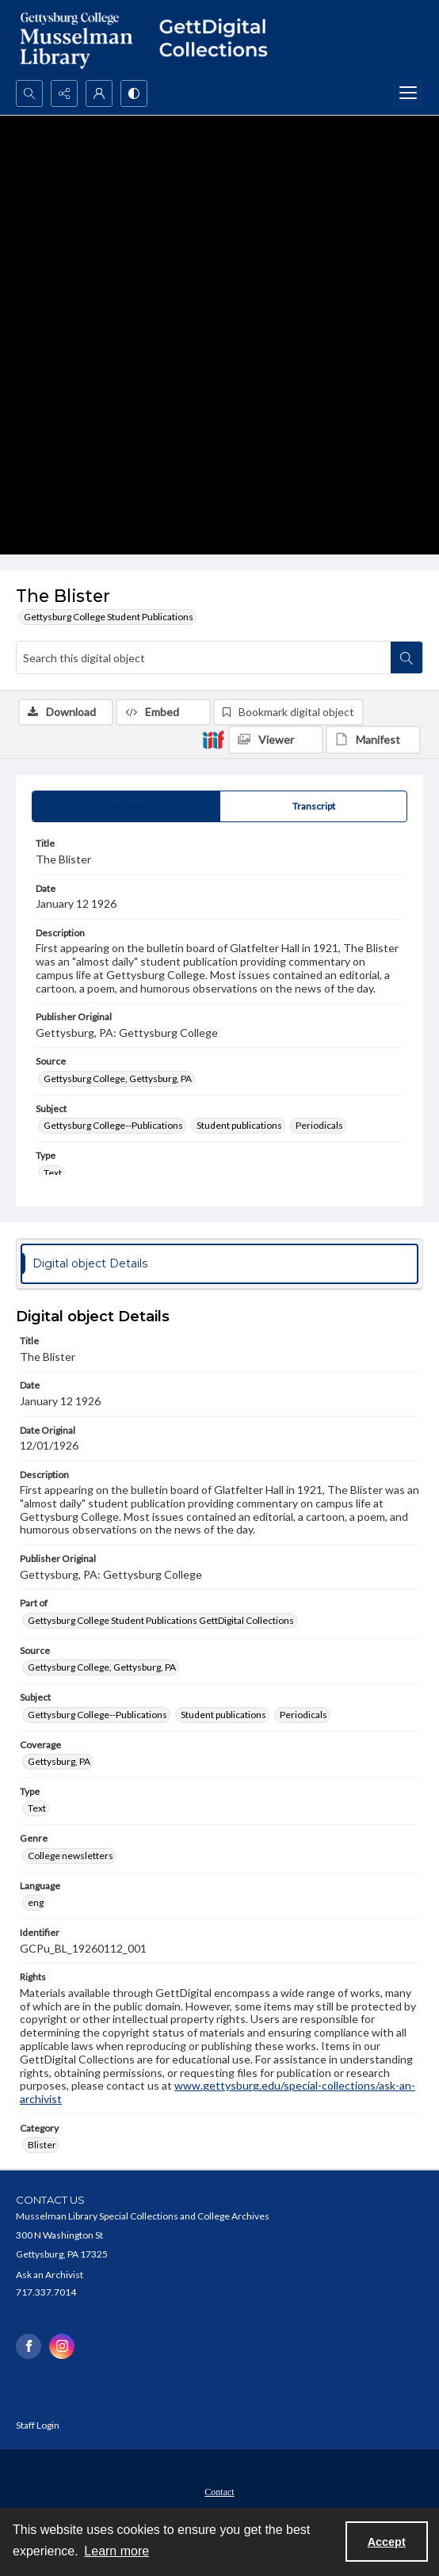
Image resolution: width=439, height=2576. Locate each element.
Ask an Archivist (49, 2275)
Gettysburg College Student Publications (108, 617)
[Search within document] (406, 657)
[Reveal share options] (64, 93)
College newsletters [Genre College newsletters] (70, 1856)
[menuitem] (219, 2490)
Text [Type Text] (53, 1173)
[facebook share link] (28, 2346)
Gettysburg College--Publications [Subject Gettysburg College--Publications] (113, 1125)
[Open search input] (29, 93)
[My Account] (99, 93)
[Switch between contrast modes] (134, 93)
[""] (219, 40)
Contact (219, 2492)
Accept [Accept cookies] (387, 2542)
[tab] (126, 806)
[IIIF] (213, 739)
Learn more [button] (116, 2551)
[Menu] (408, 93)
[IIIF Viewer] (275, 740)
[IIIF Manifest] (373, 740)
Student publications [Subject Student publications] (239, 1125)
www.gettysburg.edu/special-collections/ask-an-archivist (217, 2092)
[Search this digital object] (204, 657)
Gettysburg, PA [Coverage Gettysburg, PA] (59, 1761)
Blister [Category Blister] (42, 2145)
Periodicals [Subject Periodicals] (319, 1125)
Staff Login (37, 2425)
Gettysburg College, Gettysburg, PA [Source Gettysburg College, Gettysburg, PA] (118, 1078)
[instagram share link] (61, 2346)
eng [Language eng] (36, 1902)
